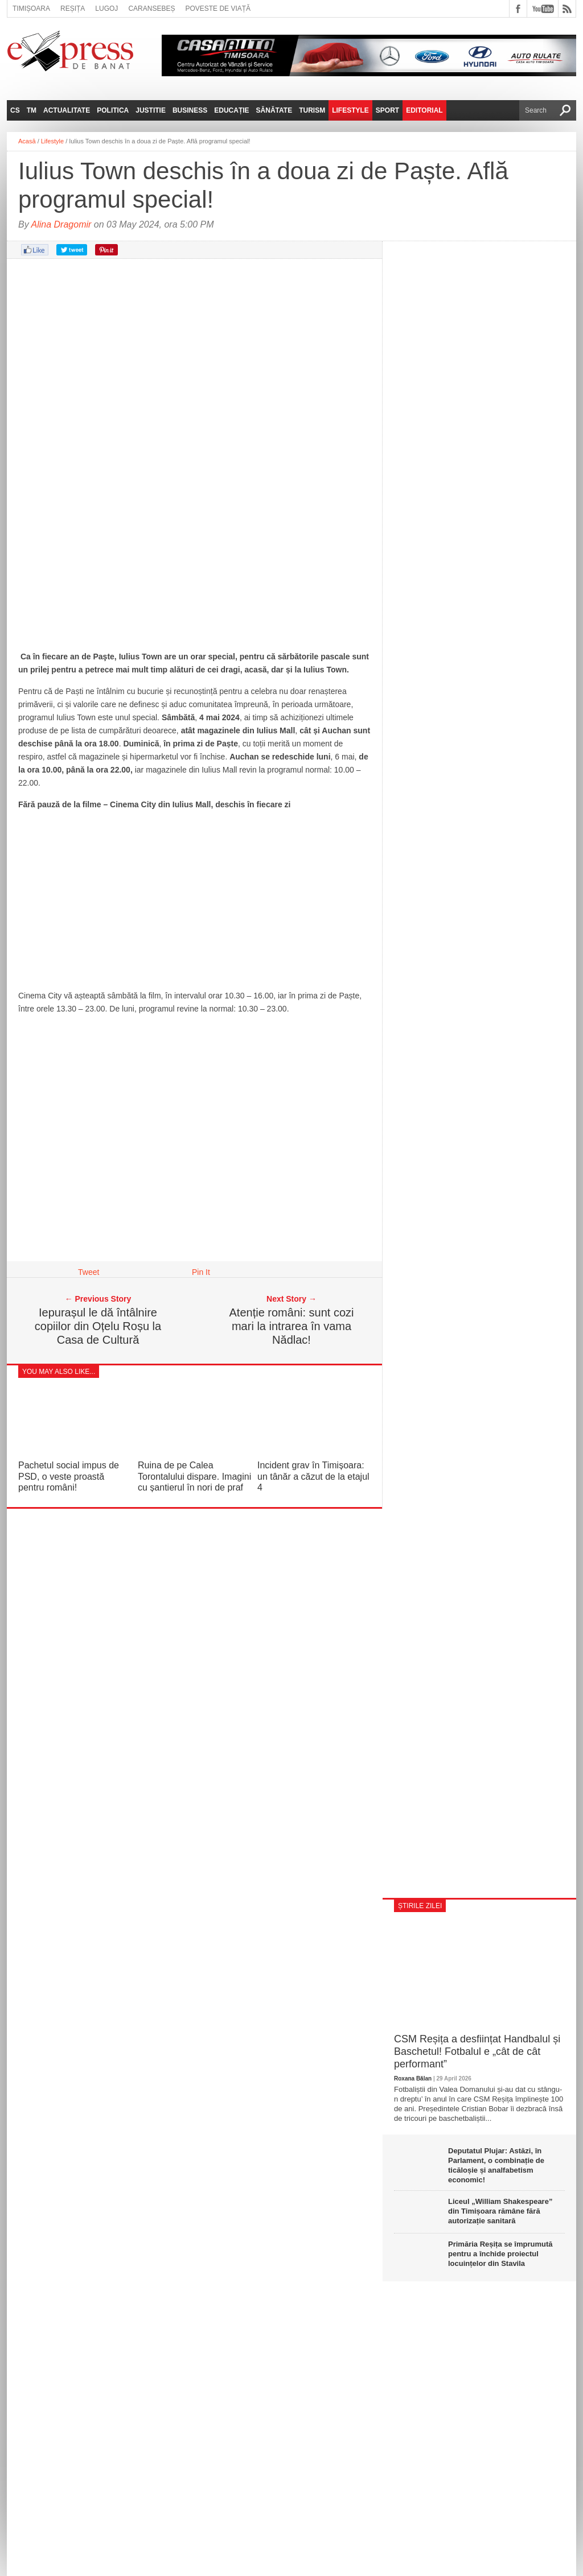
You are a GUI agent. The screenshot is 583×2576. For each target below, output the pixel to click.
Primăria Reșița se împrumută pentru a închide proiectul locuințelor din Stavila (500, 2254)
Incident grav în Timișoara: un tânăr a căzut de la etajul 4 (313, 1476)
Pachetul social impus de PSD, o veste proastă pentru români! (68, 1476)
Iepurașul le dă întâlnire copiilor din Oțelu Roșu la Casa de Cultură (98, 1326)
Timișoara (31, 9)
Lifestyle (350, 110)
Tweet (88, 1272)
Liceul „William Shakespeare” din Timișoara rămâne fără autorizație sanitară (500, 2211)
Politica (113, 110)
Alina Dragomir (61, 224)
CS (15, 110)
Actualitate (66, 110)
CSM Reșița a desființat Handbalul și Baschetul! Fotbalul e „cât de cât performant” (477, 2051)
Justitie (151, 110)
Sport (387, 110)
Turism (312, 110)
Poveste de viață (218, 9)
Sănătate (274, 110)
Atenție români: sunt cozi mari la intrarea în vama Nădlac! (291, 1326)
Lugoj (106, 9)
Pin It (201, 1272)
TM (31, 110)
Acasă (27, 141)
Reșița (72, 9)
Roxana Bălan (413, 2078)
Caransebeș (151, 9)
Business (190, 110)
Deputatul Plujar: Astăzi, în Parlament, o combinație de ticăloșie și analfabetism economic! (496, 2165)
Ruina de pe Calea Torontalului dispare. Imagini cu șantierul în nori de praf (194, 1476)
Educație (231, 110)
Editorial (424, 110)
